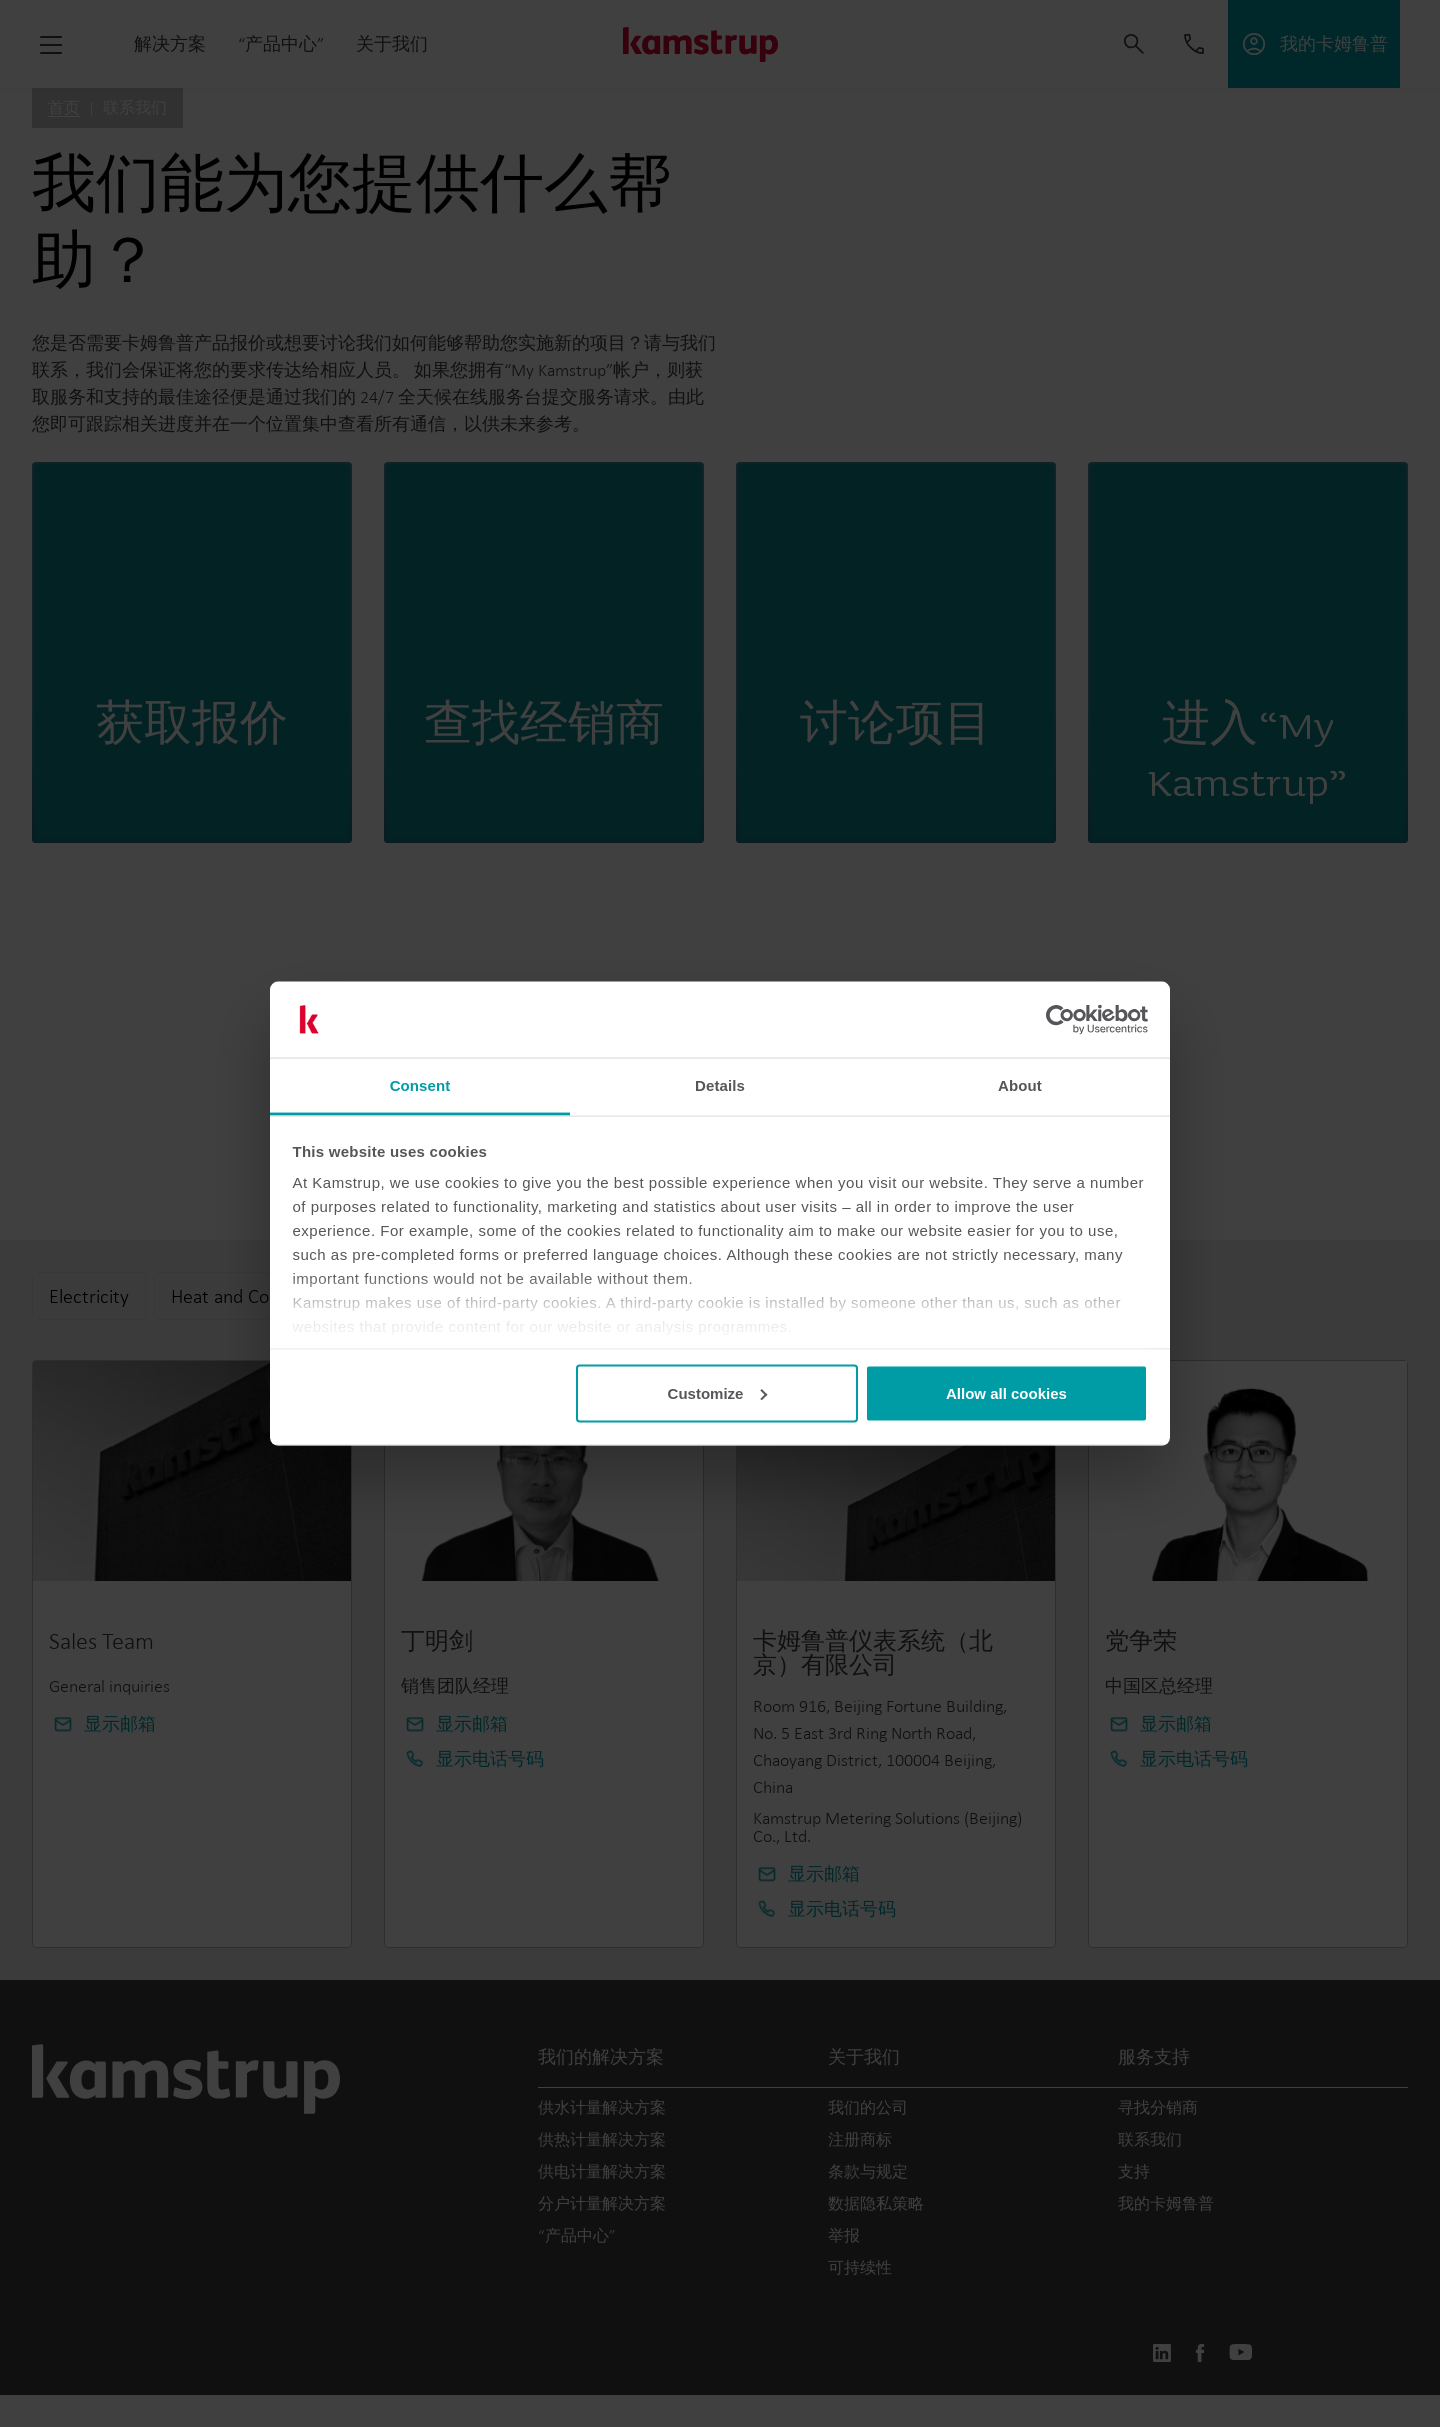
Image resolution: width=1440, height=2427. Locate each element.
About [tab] (1020, 1085)
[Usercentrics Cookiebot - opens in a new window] (1060, 1020)
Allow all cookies (1006, 1392)
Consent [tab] (420, 1085)
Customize (718, 1392)
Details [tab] (720, 1085)
